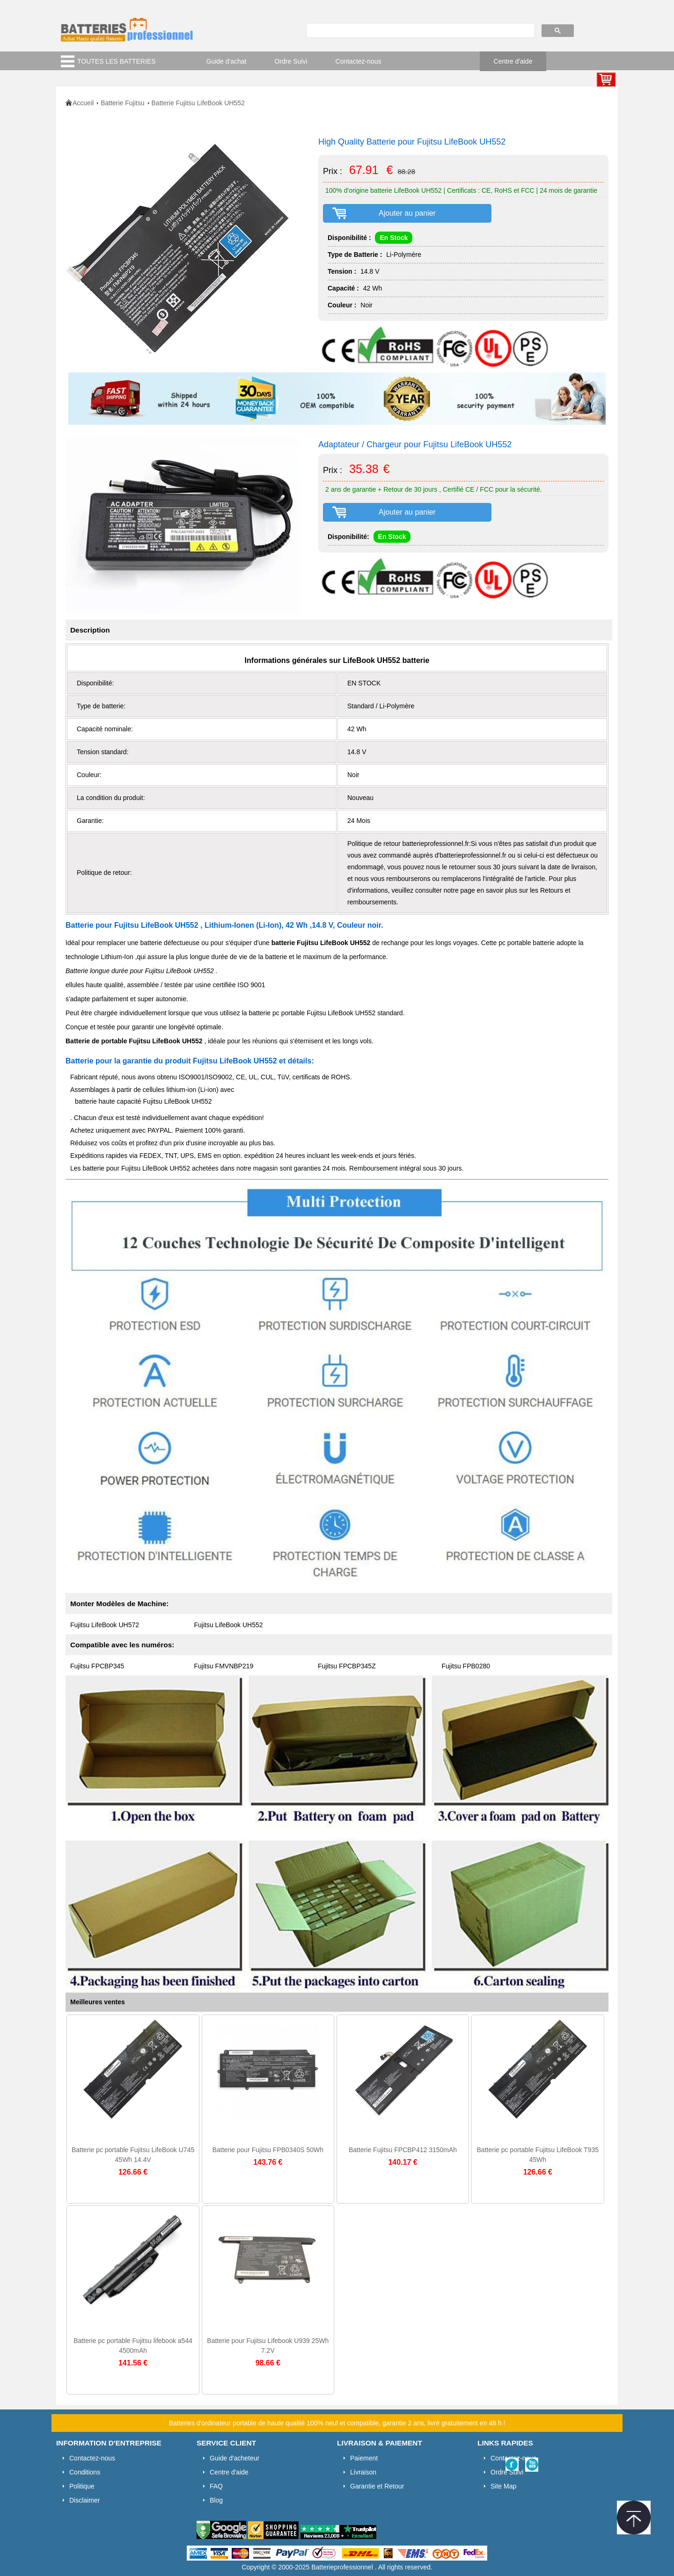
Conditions (84, 2472)
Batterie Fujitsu (122, 103)
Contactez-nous (358, 61)
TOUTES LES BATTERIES (116, 61)
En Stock (394, 237)
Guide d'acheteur (234, 2458)
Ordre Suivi (291, 61)
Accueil (83, 103)
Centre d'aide (513, 61)
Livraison (363, 2472)
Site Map (503, 2486)
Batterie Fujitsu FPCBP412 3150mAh (403, 2150)
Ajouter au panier (407, 213)
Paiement (364, 2458)
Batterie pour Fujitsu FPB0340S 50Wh (267, 2150)
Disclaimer (84, 2500)
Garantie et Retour (377, 2486)
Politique (82, 2486)
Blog (216, 2500)
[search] (419, 31)
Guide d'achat (226, 61)
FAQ (216, 2486)
